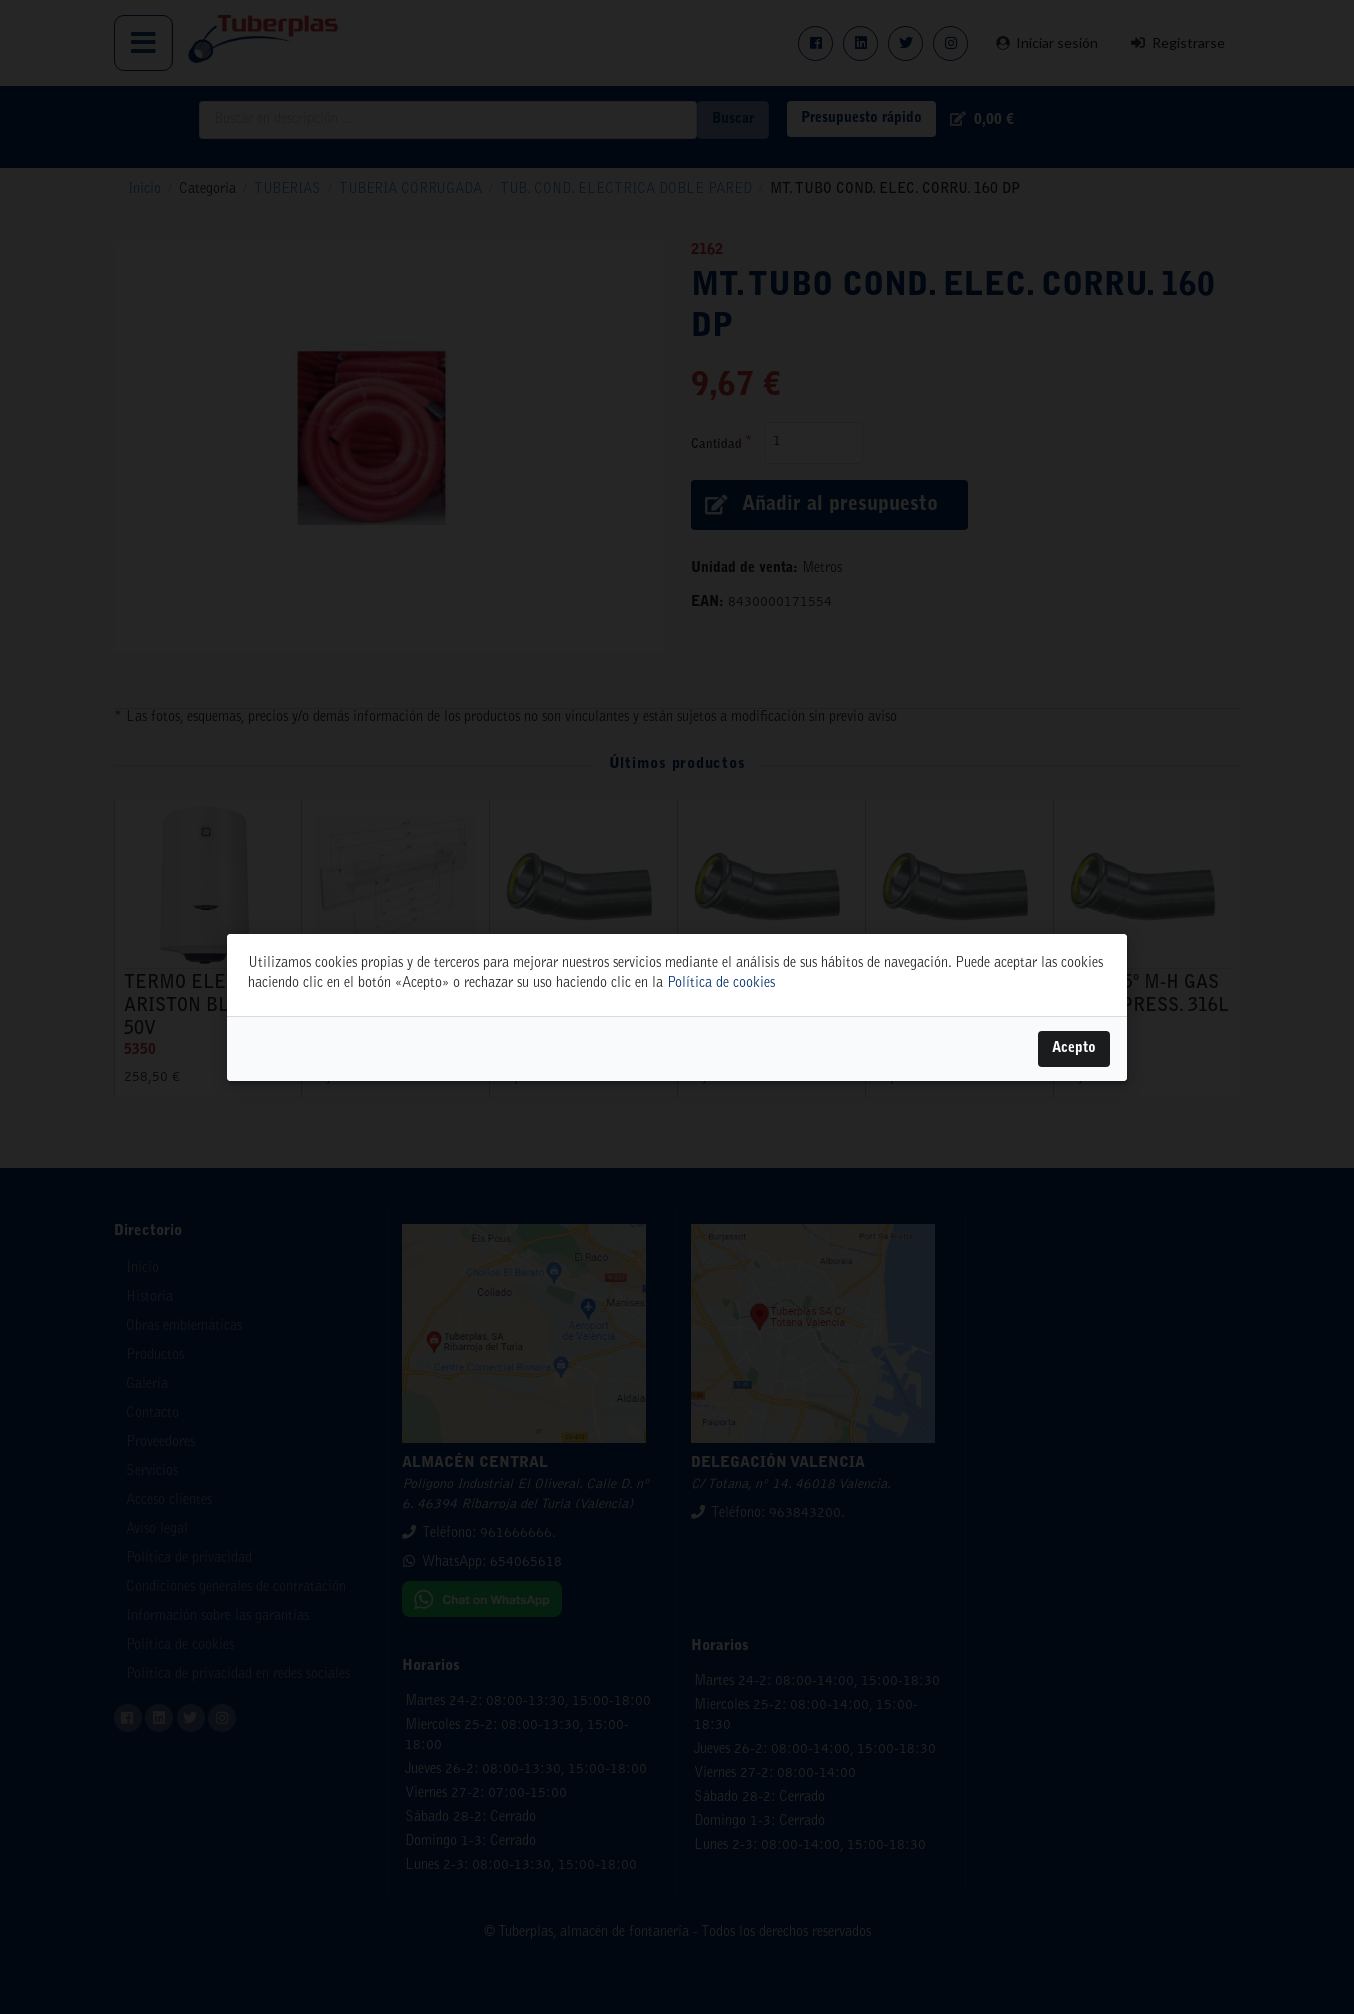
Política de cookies (721, 984)
